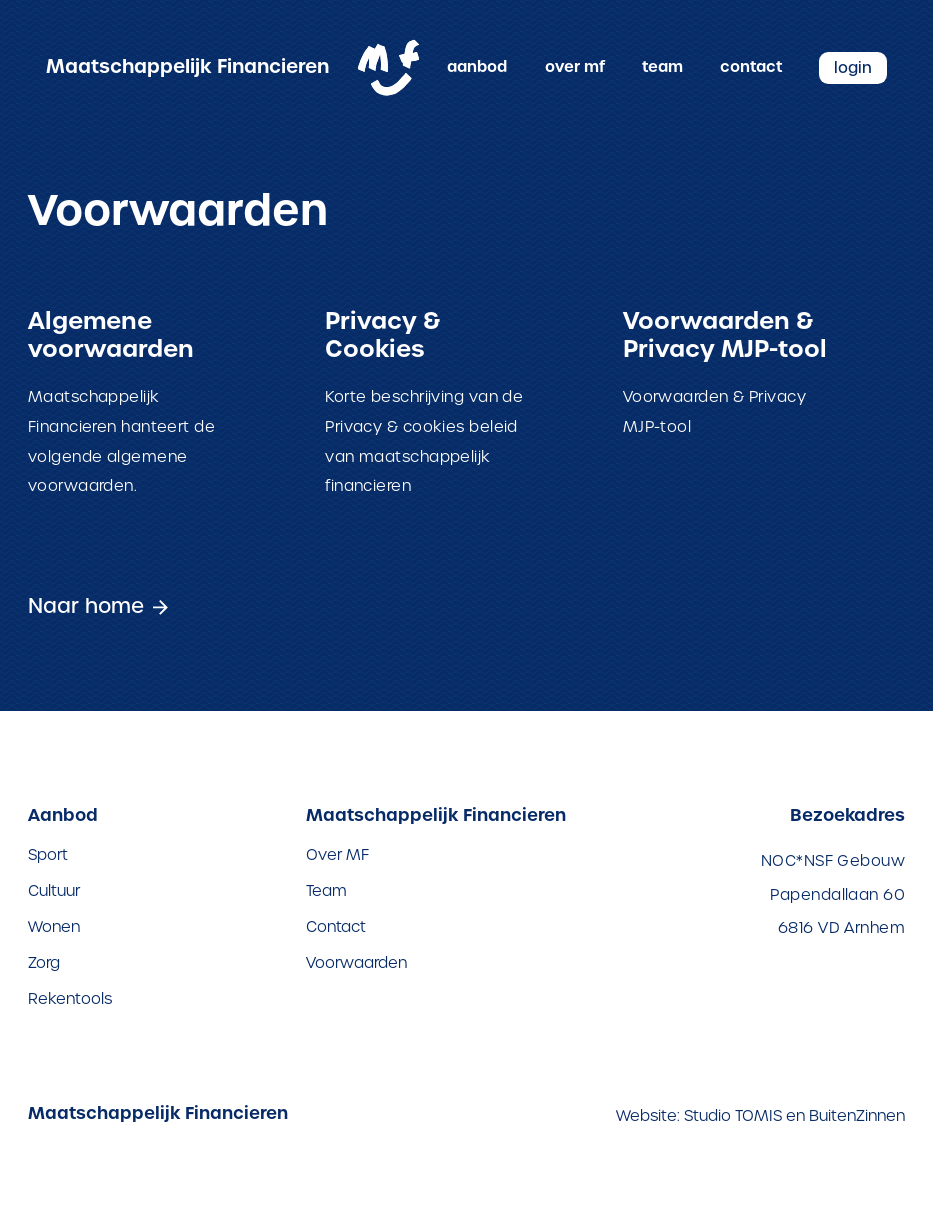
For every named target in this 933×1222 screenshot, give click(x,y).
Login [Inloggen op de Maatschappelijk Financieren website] (853, 67)
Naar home (81, 605)
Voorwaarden (356, 960)
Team (662, 67)
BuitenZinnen (857, 1114)
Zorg (44, 960)
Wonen (54, 924)
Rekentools (70, 996)
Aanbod (477, 67)
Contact (751, 67)
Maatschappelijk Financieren (187, 67)
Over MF (575, 67)
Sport (48, 852)
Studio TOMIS (733, 1114)
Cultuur (54, 888)
